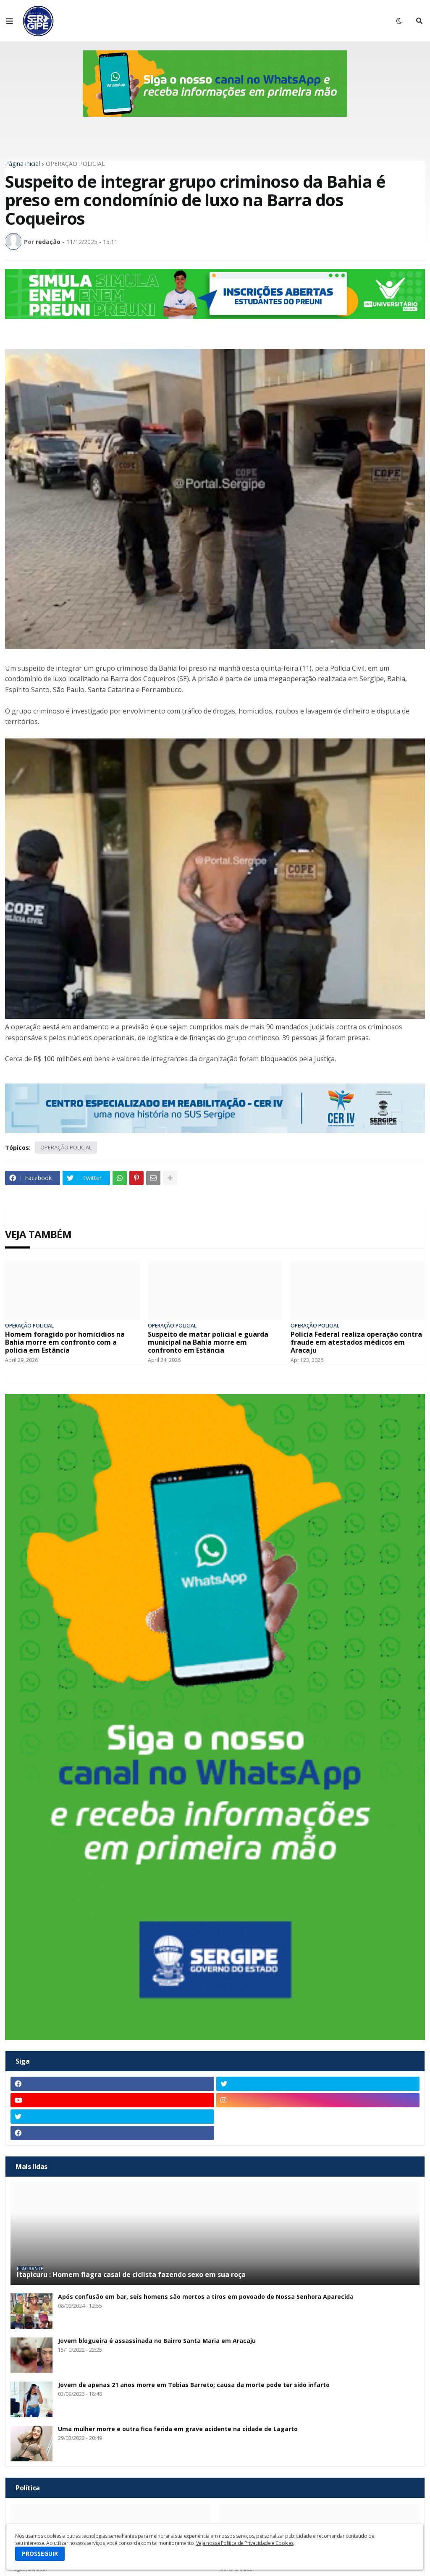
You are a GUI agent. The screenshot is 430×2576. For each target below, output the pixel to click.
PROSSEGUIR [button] (40, 2554)
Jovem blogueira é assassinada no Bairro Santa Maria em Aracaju (157, 2341)
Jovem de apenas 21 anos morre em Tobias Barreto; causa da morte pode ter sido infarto (194, 2385)
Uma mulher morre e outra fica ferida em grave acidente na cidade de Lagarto (178, 2429)
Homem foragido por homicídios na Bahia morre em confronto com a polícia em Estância (65, 1342)
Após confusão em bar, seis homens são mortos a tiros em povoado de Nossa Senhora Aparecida (206, 2297)
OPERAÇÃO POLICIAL (75, 164)
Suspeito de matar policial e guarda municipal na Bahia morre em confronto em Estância (208, 1342)
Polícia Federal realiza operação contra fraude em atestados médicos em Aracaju (356, 1342)
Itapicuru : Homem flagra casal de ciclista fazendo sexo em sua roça (131, 2275)
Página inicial (22, 164)
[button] (9, 21)
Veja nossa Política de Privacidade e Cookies (245, 2543)
